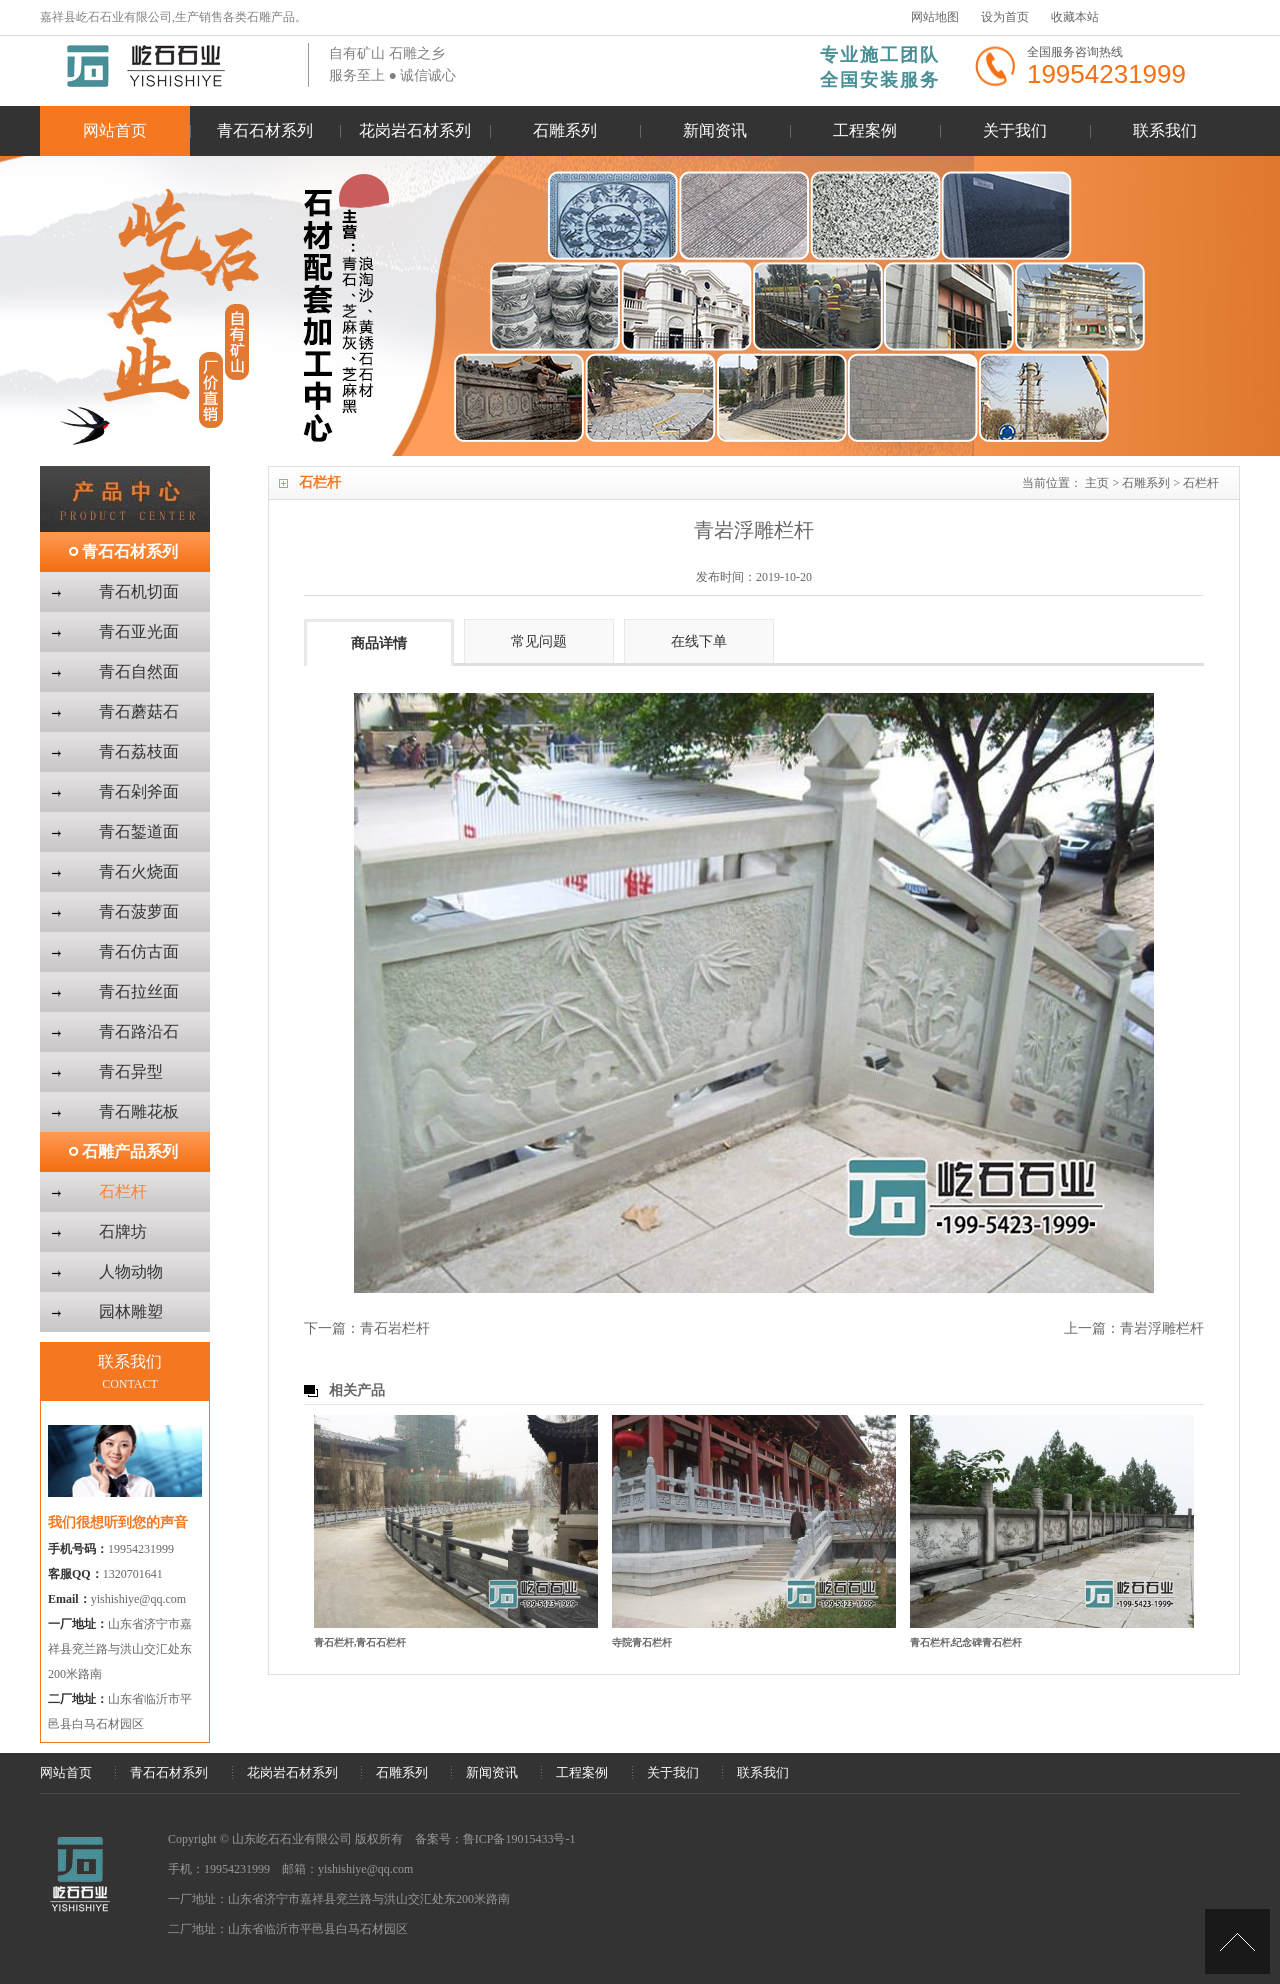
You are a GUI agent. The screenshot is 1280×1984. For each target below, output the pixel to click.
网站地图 (935, 17)
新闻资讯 (715, 130)
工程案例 (865, 130)
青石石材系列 (265, 130)
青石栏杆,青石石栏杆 (360, 1642)
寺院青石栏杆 (642, 1642)
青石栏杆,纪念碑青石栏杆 (966, 1642)
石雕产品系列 (130, 1151)
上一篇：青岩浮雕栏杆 (1134, 1328)
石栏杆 (1201, 483)
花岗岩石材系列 (415, 130)
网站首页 (115, 130)
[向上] (1237, 1941)
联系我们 (1165, 130)
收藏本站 (1075, 17)
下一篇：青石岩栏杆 (367, 1328)
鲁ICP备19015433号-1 (519, 1839)
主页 (1097, 483)
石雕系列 (565, 130)
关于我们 (1015, 130)
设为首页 (1005, 17)
